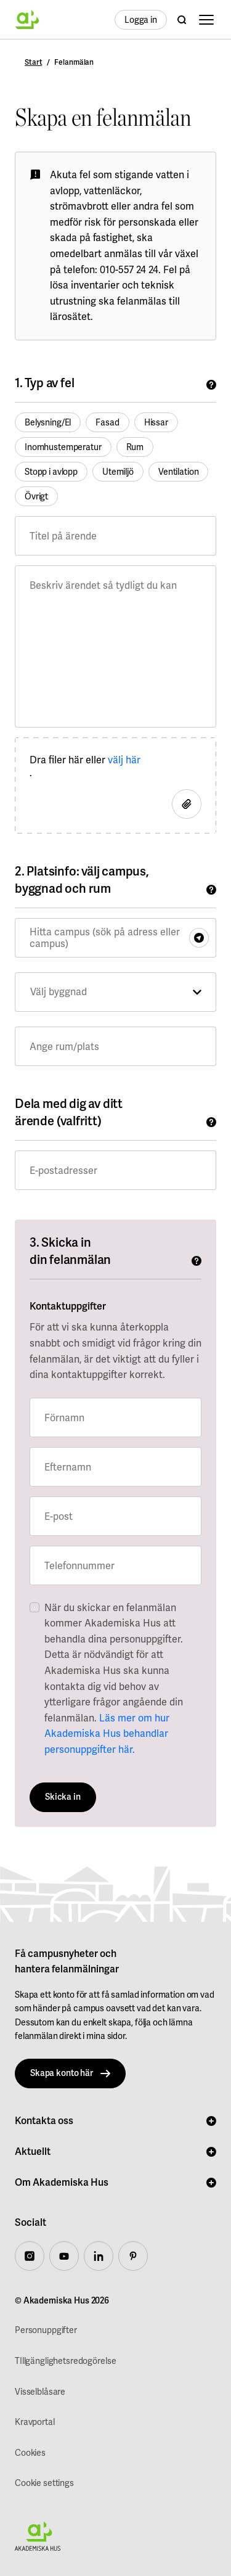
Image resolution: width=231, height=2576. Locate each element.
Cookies (30, 2452)
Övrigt (36, 496)
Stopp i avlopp (51, 471)
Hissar (156, 422)
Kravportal (35, 2421)
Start (33, 62)
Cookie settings (44, 2482)
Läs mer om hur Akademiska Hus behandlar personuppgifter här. (106, 1734)
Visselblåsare (40, 2391)
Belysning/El (48, 422)
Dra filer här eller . (85, 765)
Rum (135, 447)
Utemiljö (118, 471)
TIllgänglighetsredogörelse (65, 2360)
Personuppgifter (46, 2330)
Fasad (107, 422)
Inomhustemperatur (63, 447)
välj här (124, 759)
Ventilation (178, 471)
